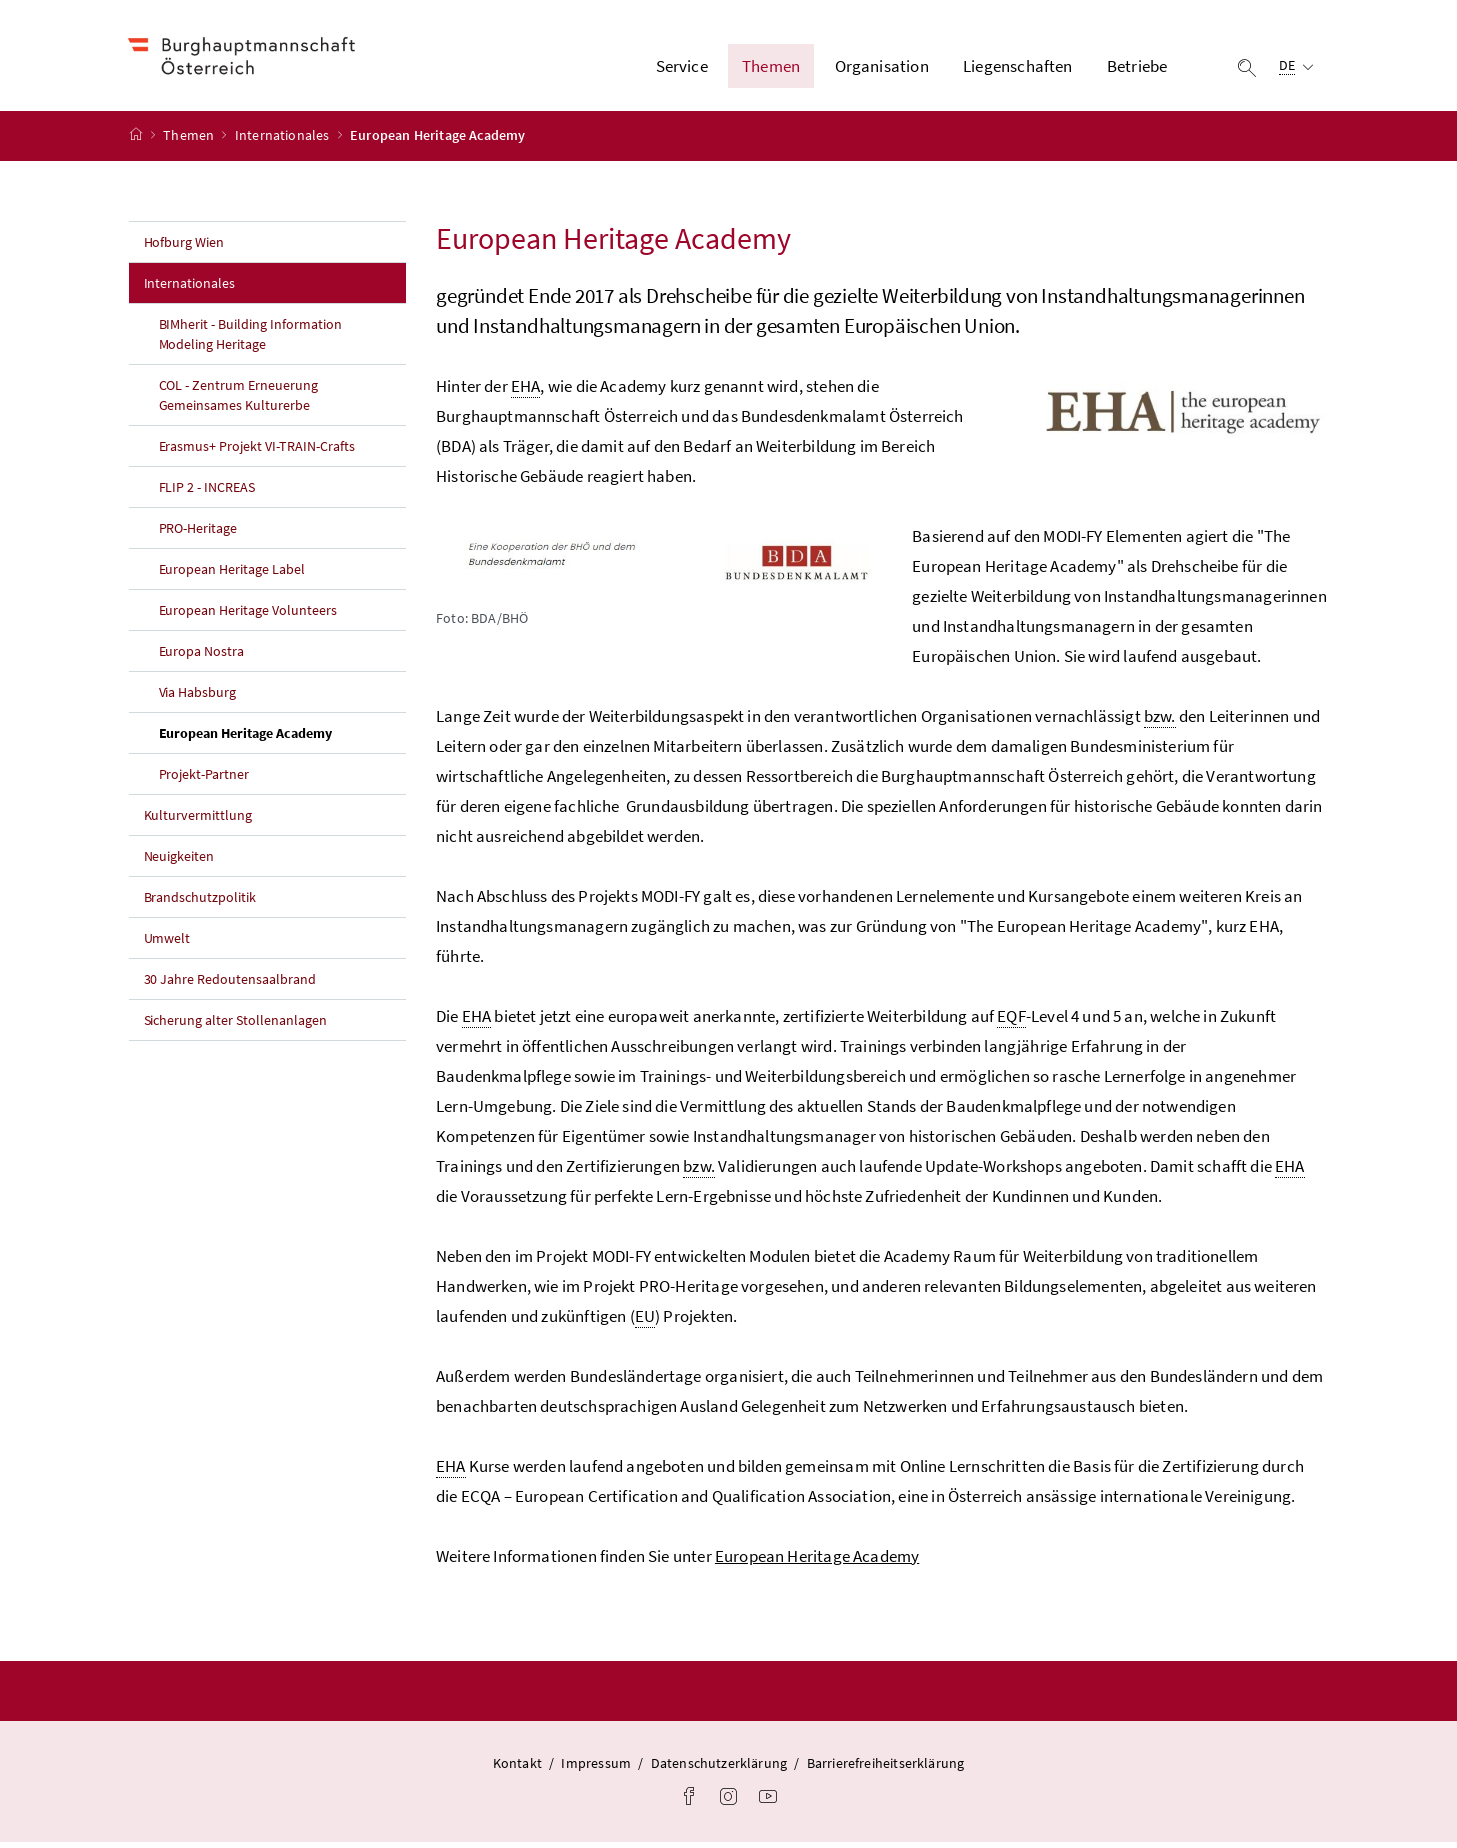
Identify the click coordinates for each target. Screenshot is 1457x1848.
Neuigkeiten (179, 861)
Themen (190, 141)
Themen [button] (771, 69)
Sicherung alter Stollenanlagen (236, 1025)
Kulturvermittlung (198, 820)
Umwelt (167, 943)
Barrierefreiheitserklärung (886, 1768)
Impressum (596, 1768)
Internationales (284, 141)
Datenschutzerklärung (719, 1768)
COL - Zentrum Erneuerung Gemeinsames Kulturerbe (239, 400)
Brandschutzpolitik (200, 902)
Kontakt (517, 1768)
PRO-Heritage (198, 533)
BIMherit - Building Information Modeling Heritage (251, 339)
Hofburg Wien (184, 247)
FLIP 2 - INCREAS (207, 492)
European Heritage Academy (283, 737)
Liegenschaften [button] (1017, 69)
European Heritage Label (232, 574)
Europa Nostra (202, 656)
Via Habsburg (198, 697)
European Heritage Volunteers (248, 615)
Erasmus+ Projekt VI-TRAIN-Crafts (257, 451)
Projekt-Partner (204, 779)
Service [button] (682, 69)
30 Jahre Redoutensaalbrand (230, 984)
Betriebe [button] (1137, 69)
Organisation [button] (882, 69)
